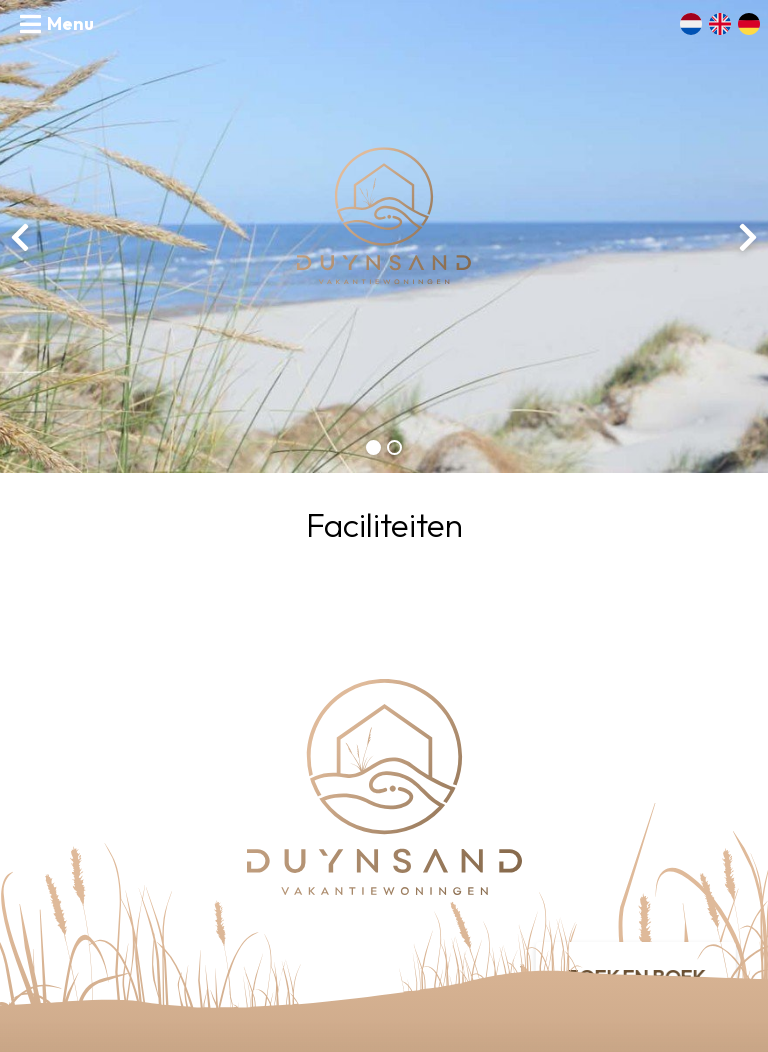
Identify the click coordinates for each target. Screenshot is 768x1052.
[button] (373, 447)
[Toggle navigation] (57, 24)
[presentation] (20, 237)
